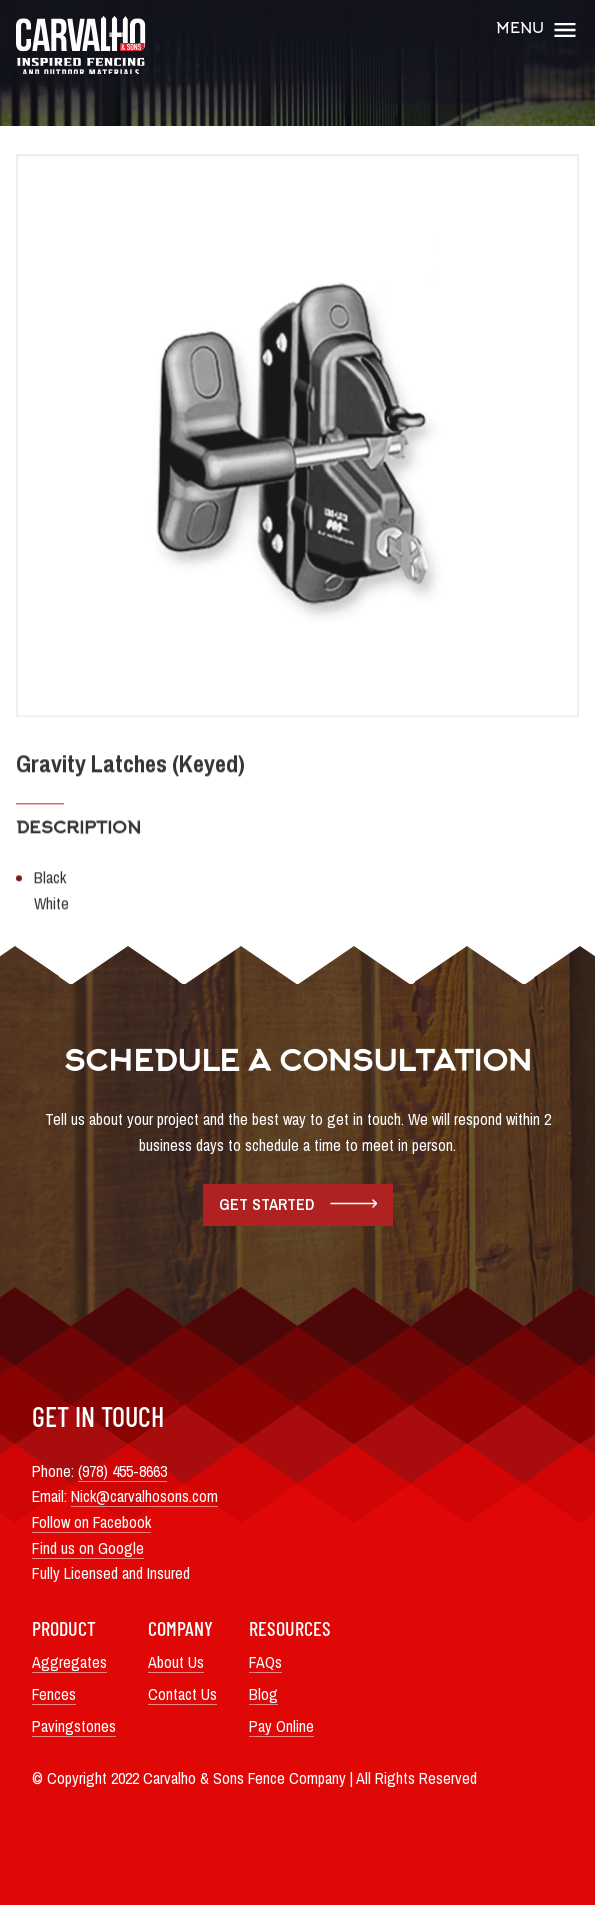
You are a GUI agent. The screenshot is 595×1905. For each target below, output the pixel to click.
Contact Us (182, 1694)
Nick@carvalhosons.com (144, 1496)
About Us (176, 1662)
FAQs (265, 1662)
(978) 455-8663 (122, 1471)
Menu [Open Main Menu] (537, 30)
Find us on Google (88, 1548)
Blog (263, 1694)
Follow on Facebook (91, 1522)
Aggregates (69, 1662)
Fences (54, 1694)
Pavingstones (74, 1726)
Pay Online (281, 1726)
